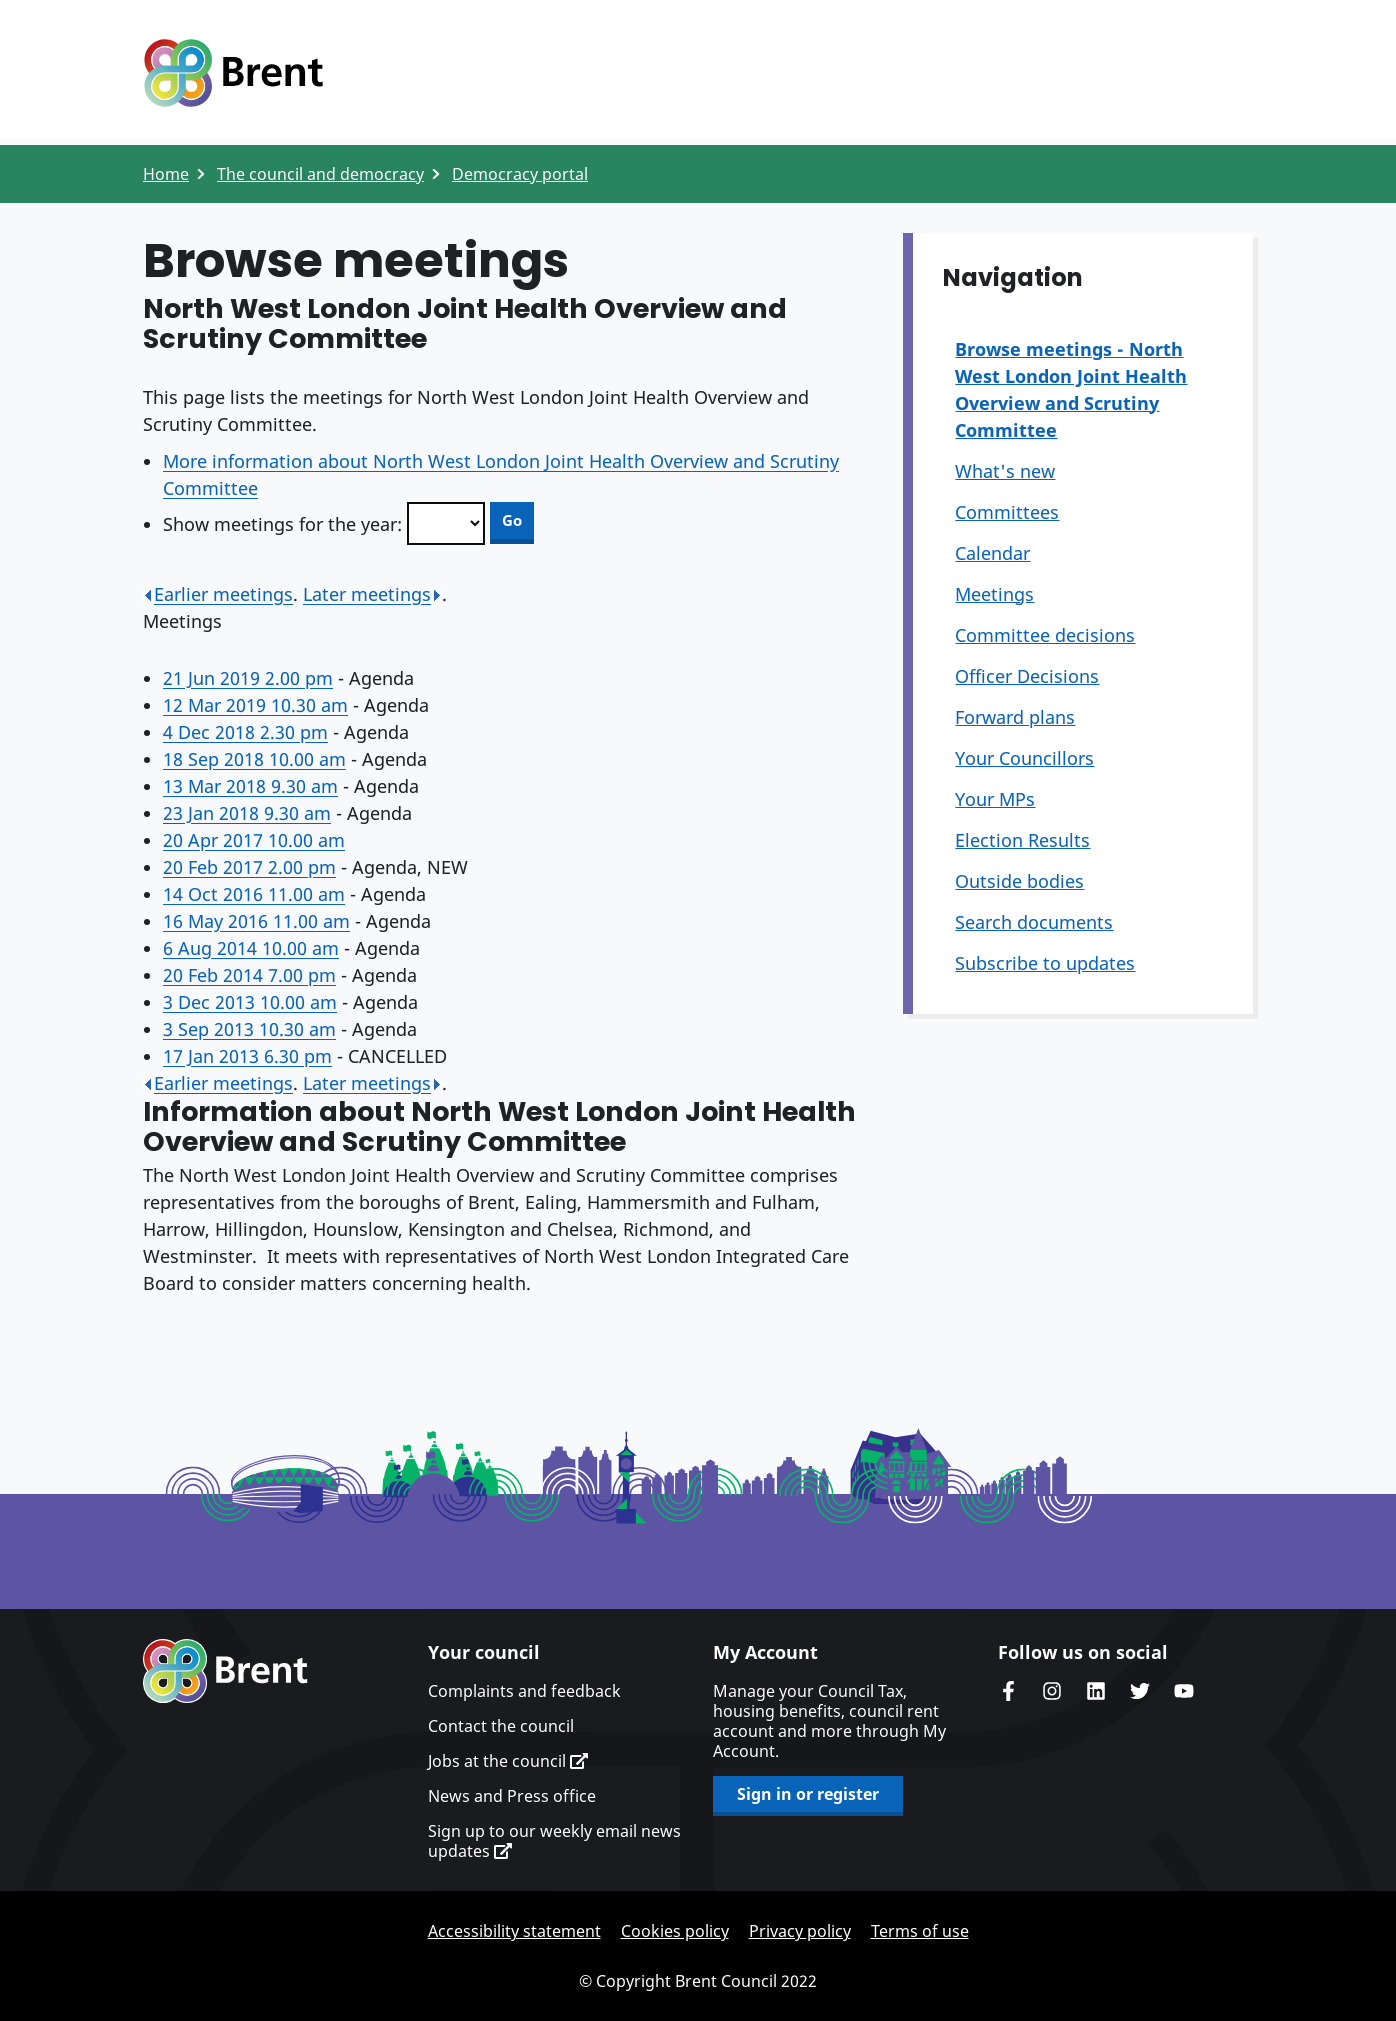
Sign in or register (808, 1794)
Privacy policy (800, 1931)
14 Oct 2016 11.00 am (254, 894)
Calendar (992, 553)
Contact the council (501, 1726)
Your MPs (995, 799)
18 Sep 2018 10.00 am (254, 759)
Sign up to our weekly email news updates (554, 1841)
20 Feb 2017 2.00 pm (249, 867)
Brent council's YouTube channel (1184, 1691)
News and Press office (512, 1796)
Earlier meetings (218, 594)
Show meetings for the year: (282, 524)
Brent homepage (225, 1671)
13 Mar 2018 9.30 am (250, 786)
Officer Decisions (1027, 676)
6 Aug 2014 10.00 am (251, 948)
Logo (233, 73)
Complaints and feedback (524, 1691)
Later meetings (372, 594)
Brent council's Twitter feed (1140, 1691)
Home (166, 174)
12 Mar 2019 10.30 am (255, 705)
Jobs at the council (508, 1761)
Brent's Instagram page (1052, 1691)
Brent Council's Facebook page (1008, 1691)
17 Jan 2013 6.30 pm (247, 1056)
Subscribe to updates (1045, 963)
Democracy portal (520, 174)
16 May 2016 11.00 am (256, 921)
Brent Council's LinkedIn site (1096, 1691)
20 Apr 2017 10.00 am (254, 840)
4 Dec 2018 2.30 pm (245, 732)
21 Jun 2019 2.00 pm (248, 678)
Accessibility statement (514, 1931)
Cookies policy (675, 1931)
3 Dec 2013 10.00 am (250, 1002)
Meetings (994, 594)
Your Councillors (1024, 758)
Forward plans (1015, 717)
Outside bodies (1019, 881)
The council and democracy (320, 174)
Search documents (1034, 922)
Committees (1007, 512)
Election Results (1022, 840)
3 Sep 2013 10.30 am (249, 1029)
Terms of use (920, 1931)
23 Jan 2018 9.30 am (247, 813)
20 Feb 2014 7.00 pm (249, 975)
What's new (1005, 471)
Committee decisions (1045, 635)
